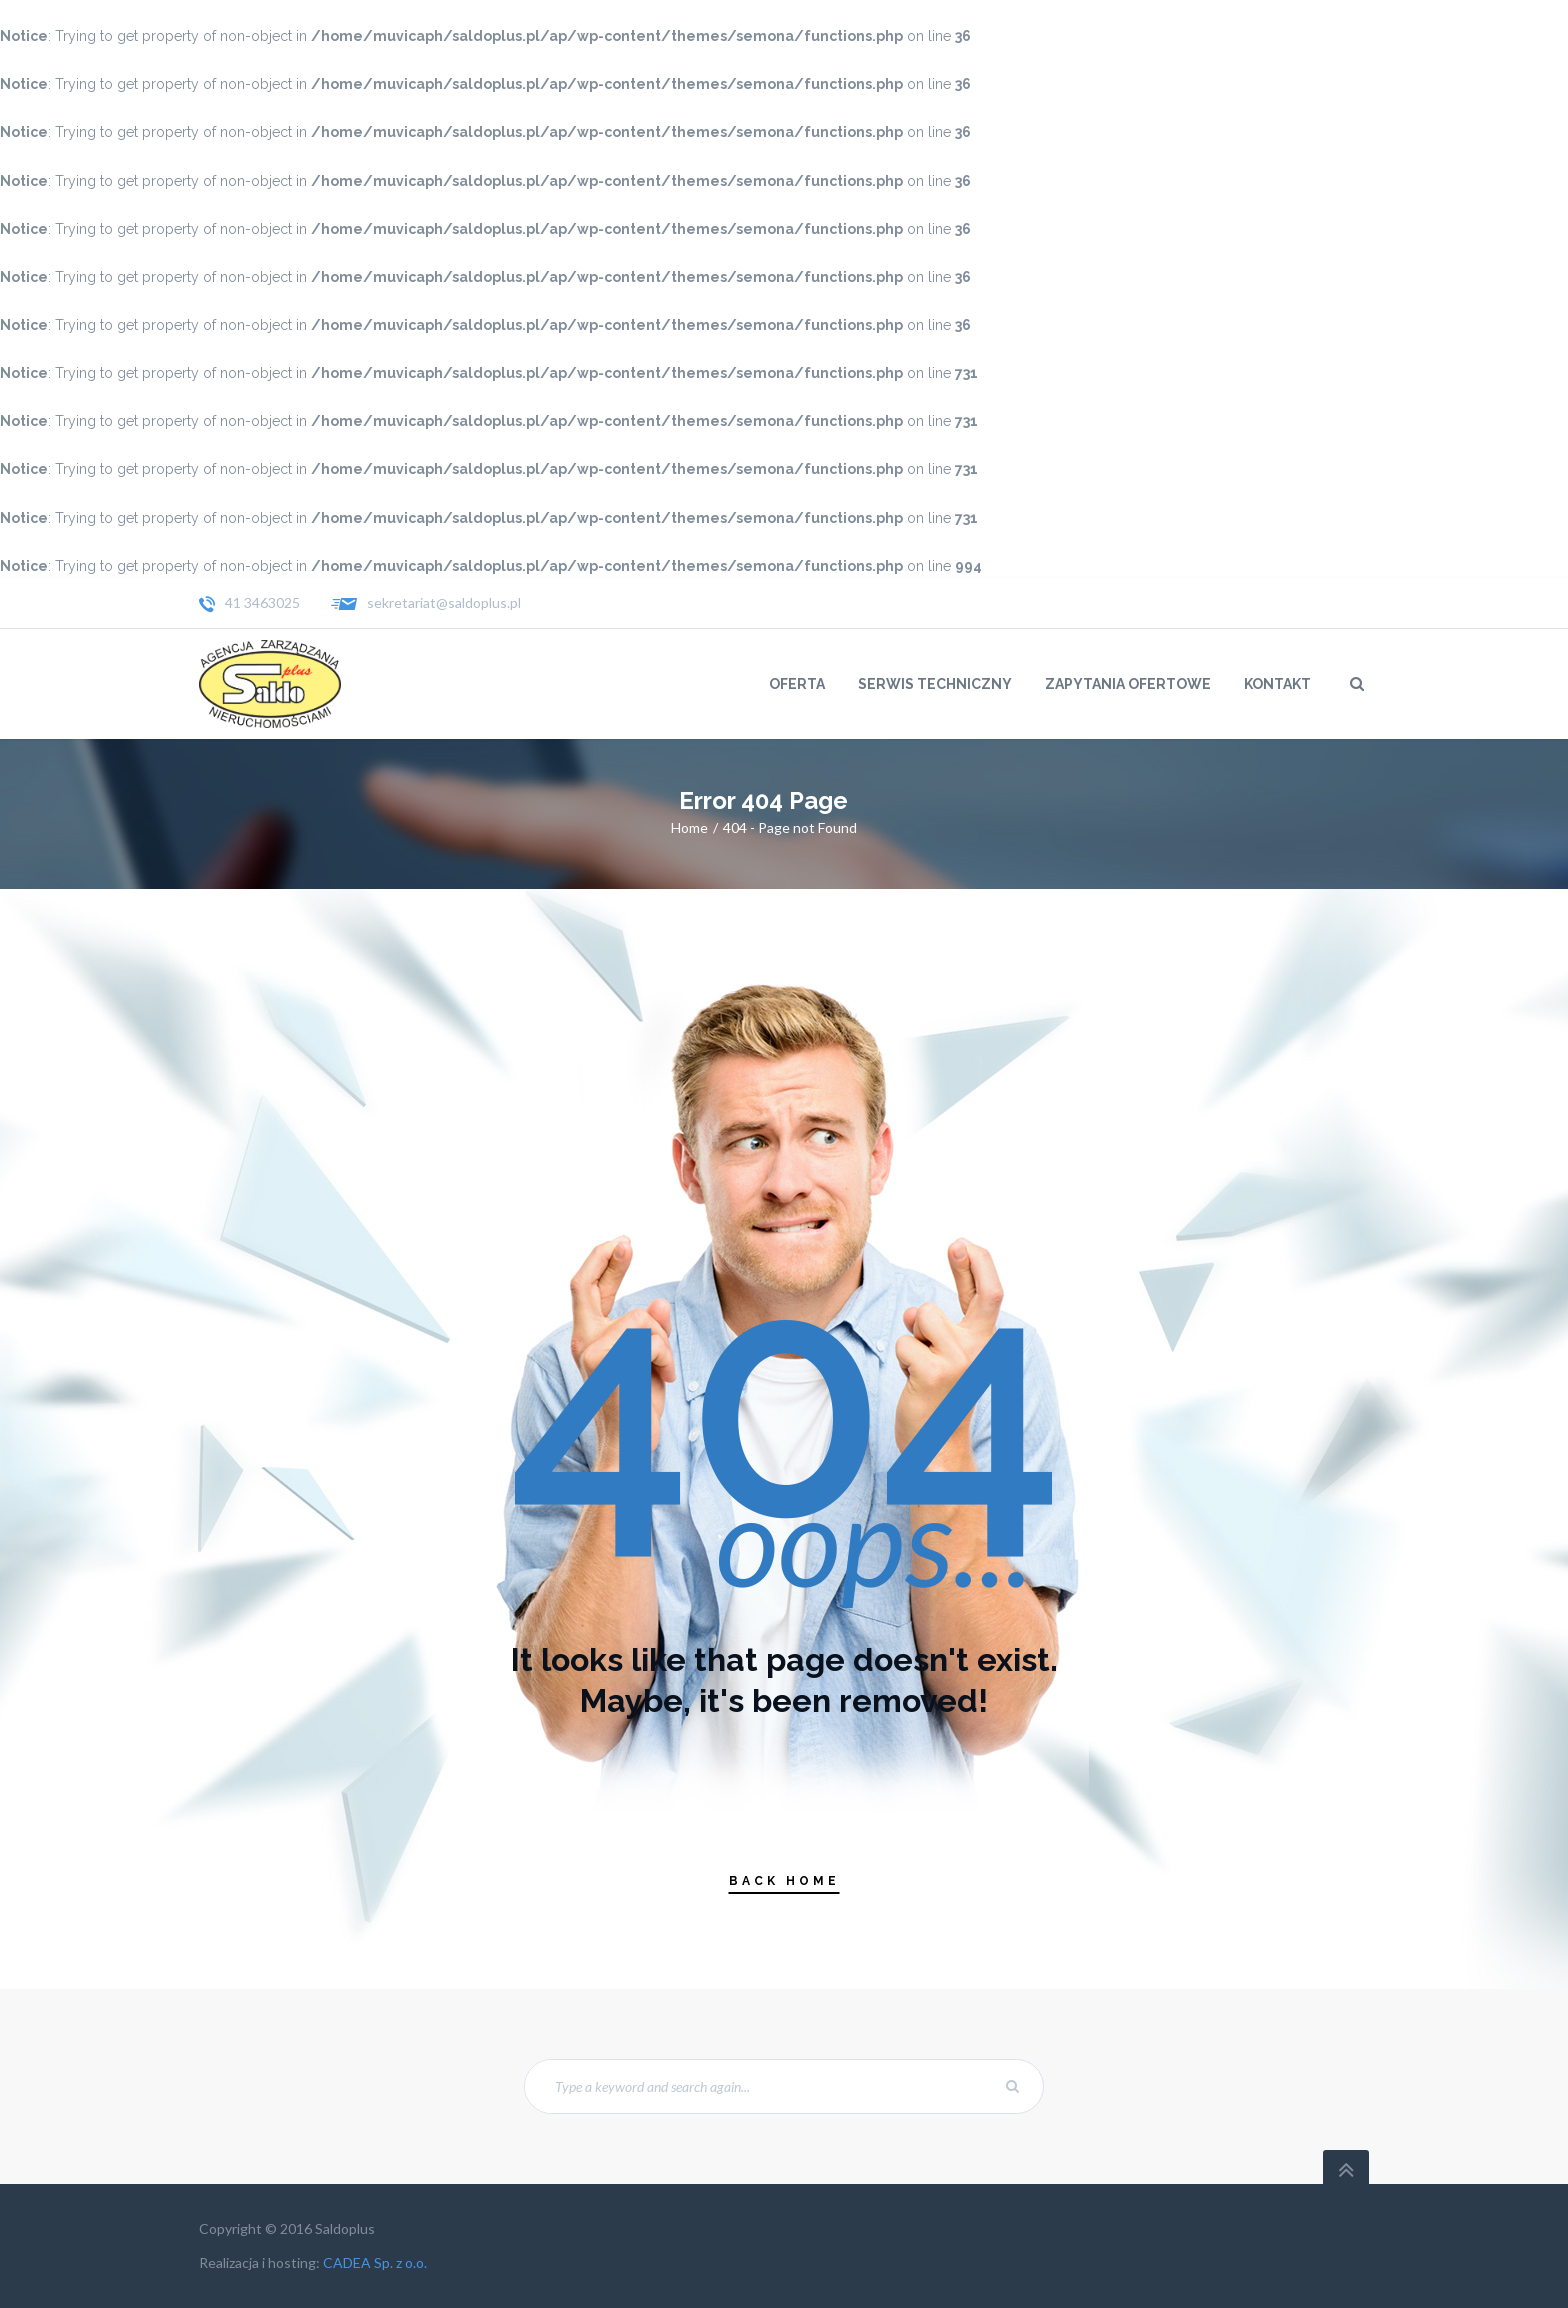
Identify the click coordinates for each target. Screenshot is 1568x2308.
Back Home (784, 1881)
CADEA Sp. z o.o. (375, 2262)
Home (689, 827)
